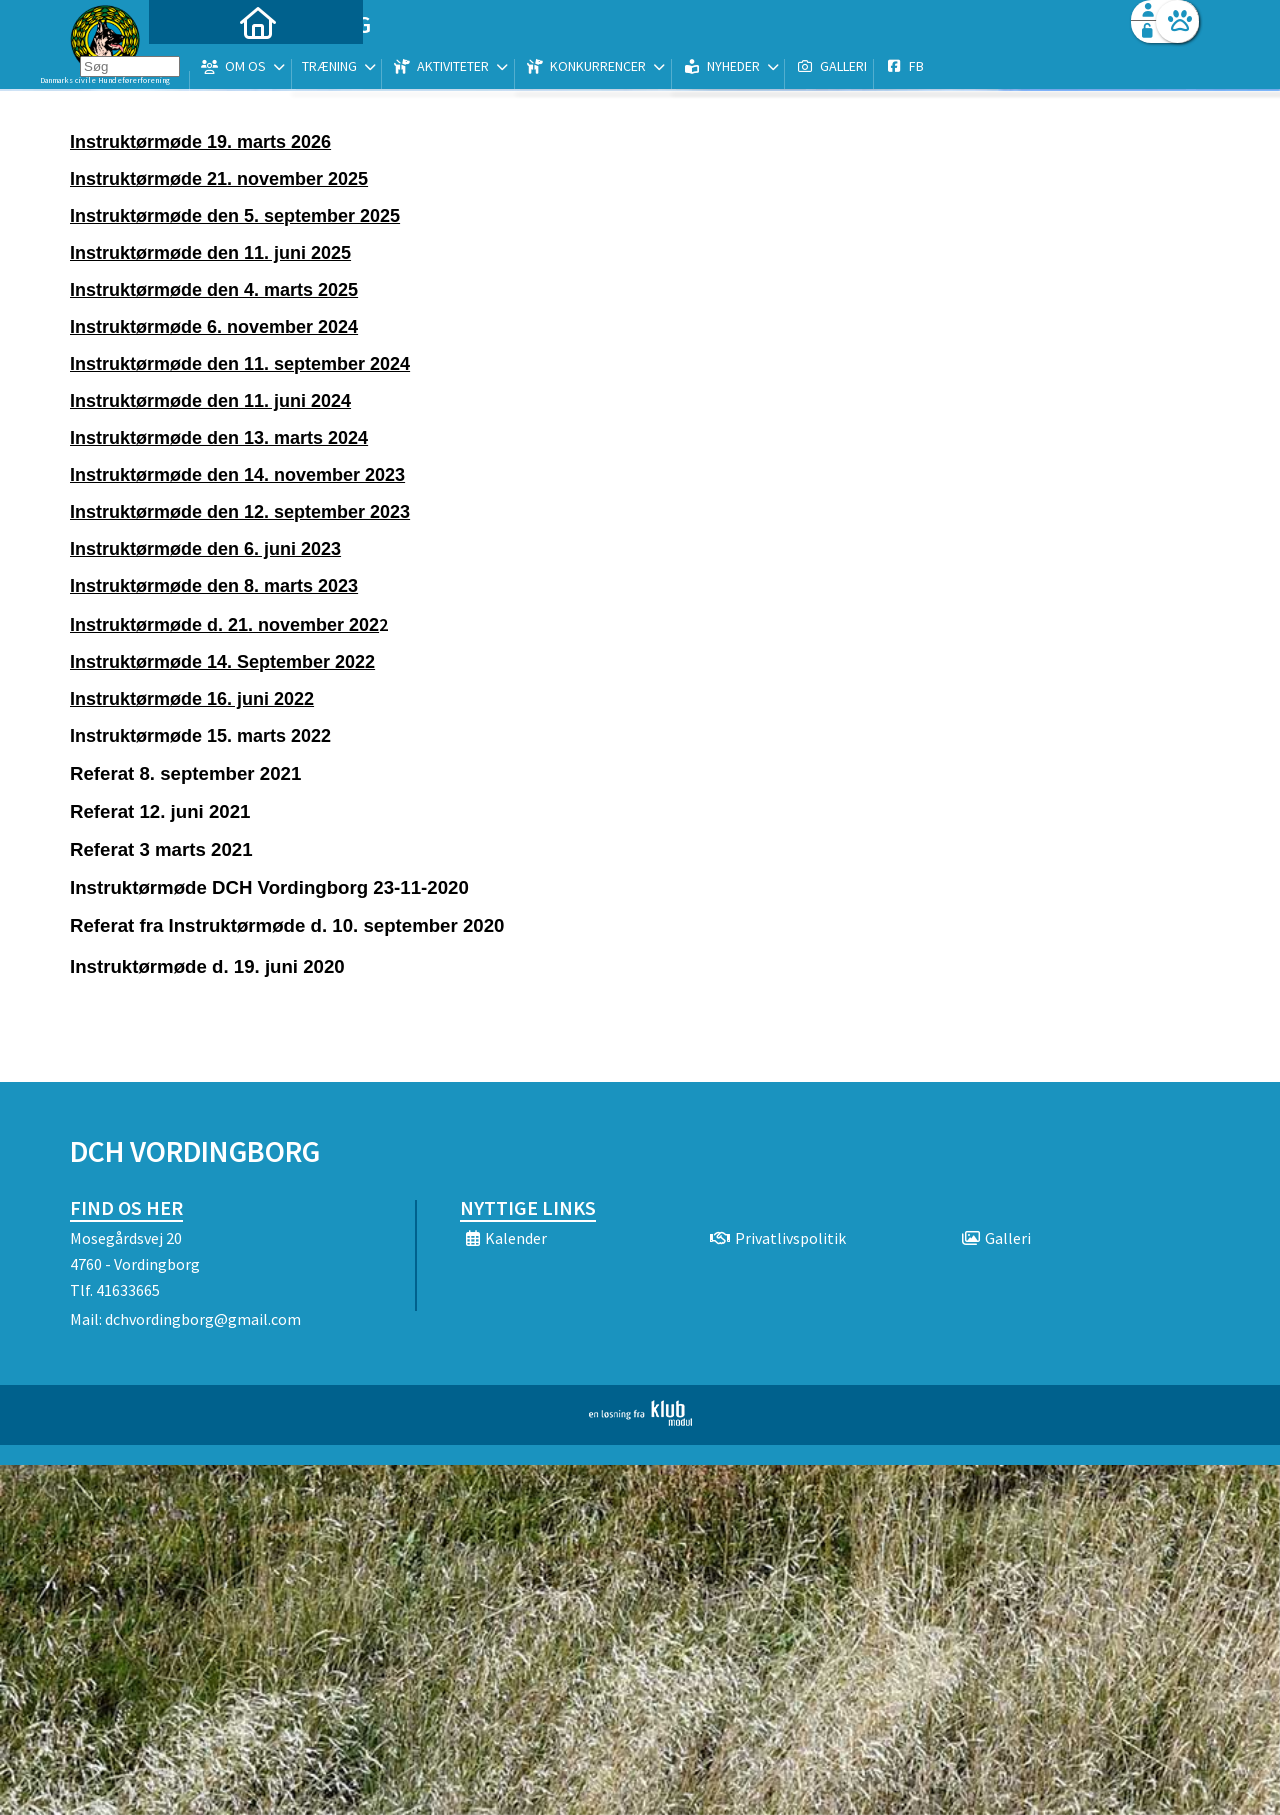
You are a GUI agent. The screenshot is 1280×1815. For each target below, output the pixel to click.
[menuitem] (195, 67)
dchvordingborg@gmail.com (203, 1319)
